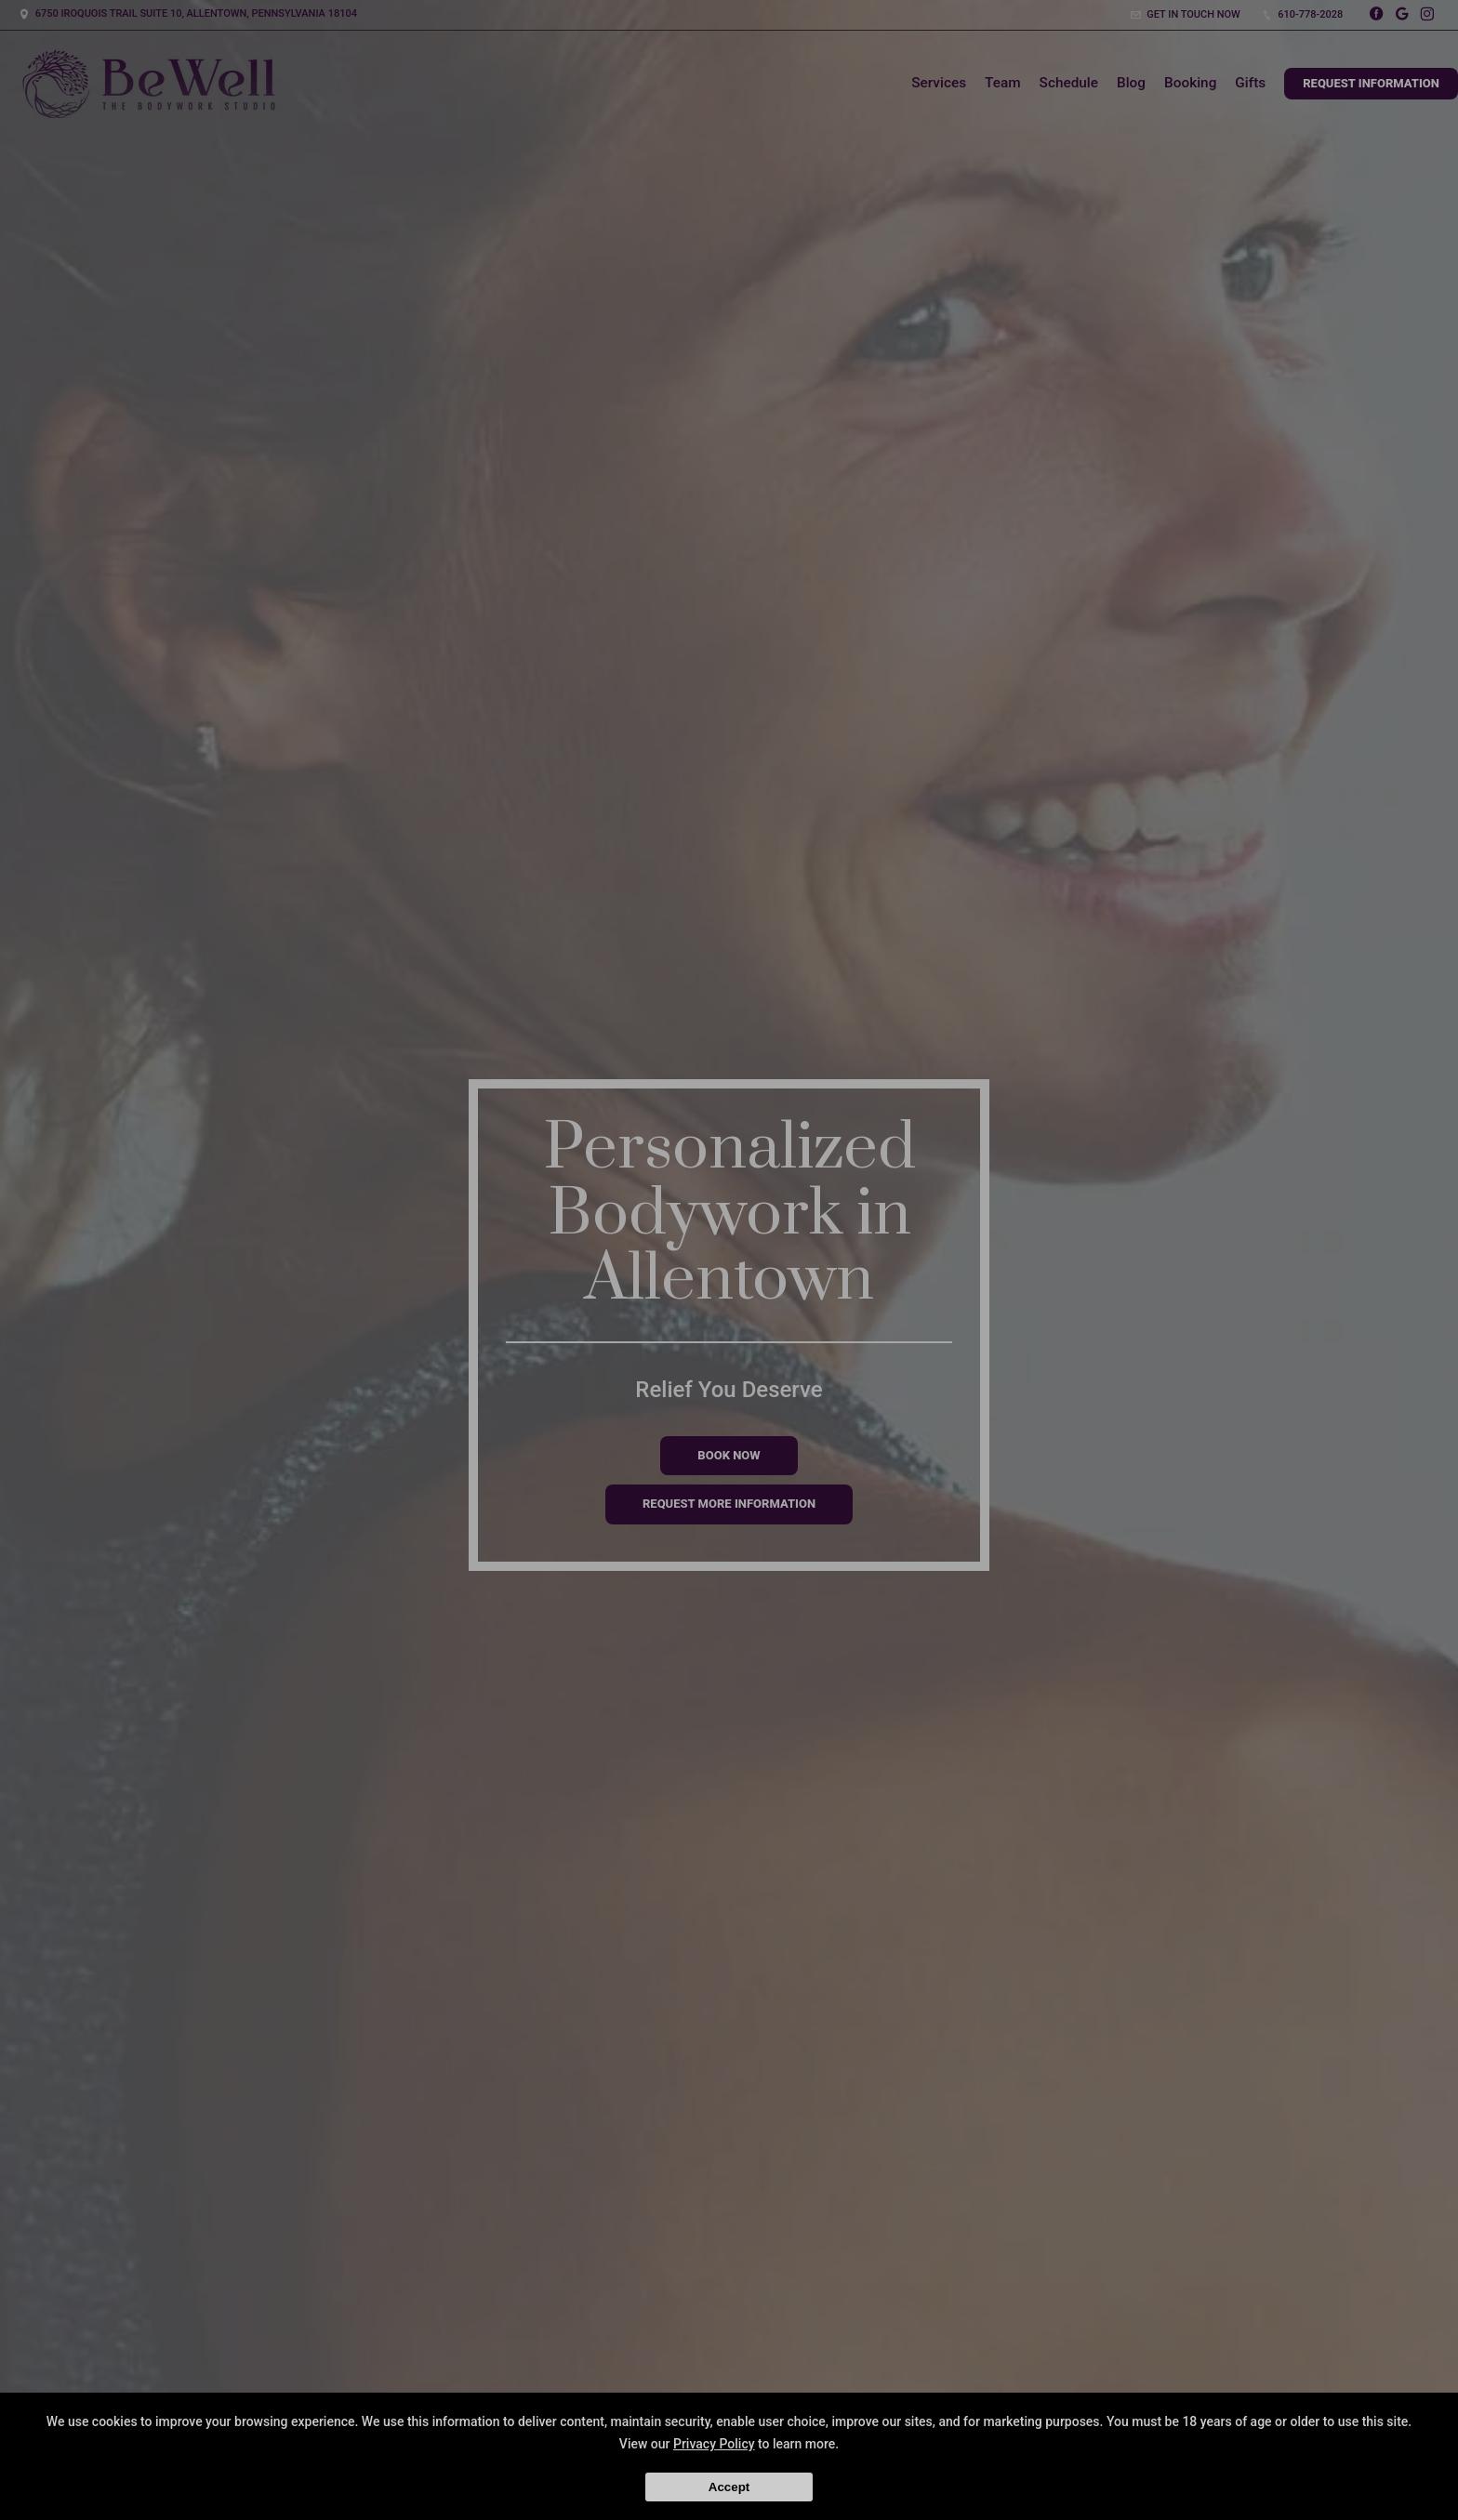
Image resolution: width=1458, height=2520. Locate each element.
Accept (729, 2487)
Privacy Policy (714, 2443)
